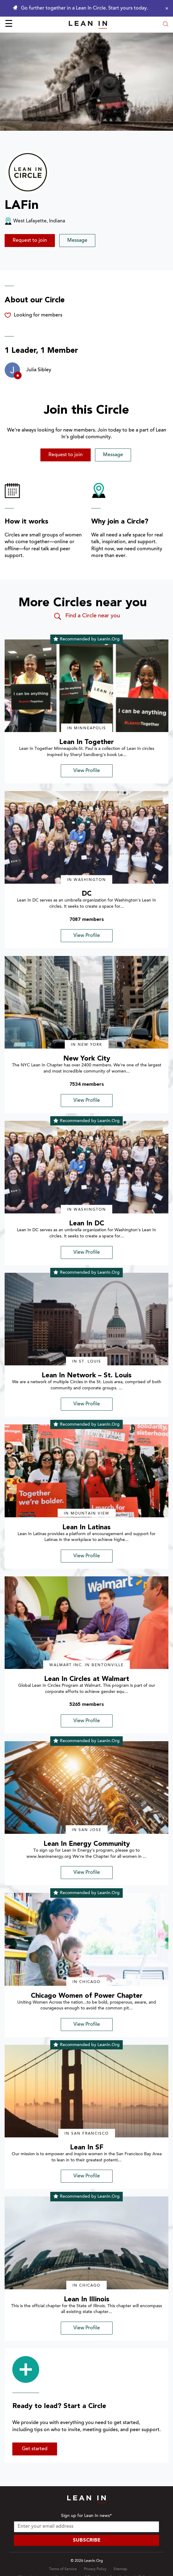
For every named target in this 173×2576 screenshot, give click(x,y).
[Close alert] (165, 8)
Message (77, 240)
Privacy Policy (95, 2569)
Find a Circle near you (86, 616)
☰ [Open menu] (9, 24)
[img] (86, 685)
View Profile (86, 770)
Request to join (30, 240)
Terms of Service (63, 2569)
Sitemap (120, 2569)
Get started (34, 2449)
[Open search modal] (165, 24)
